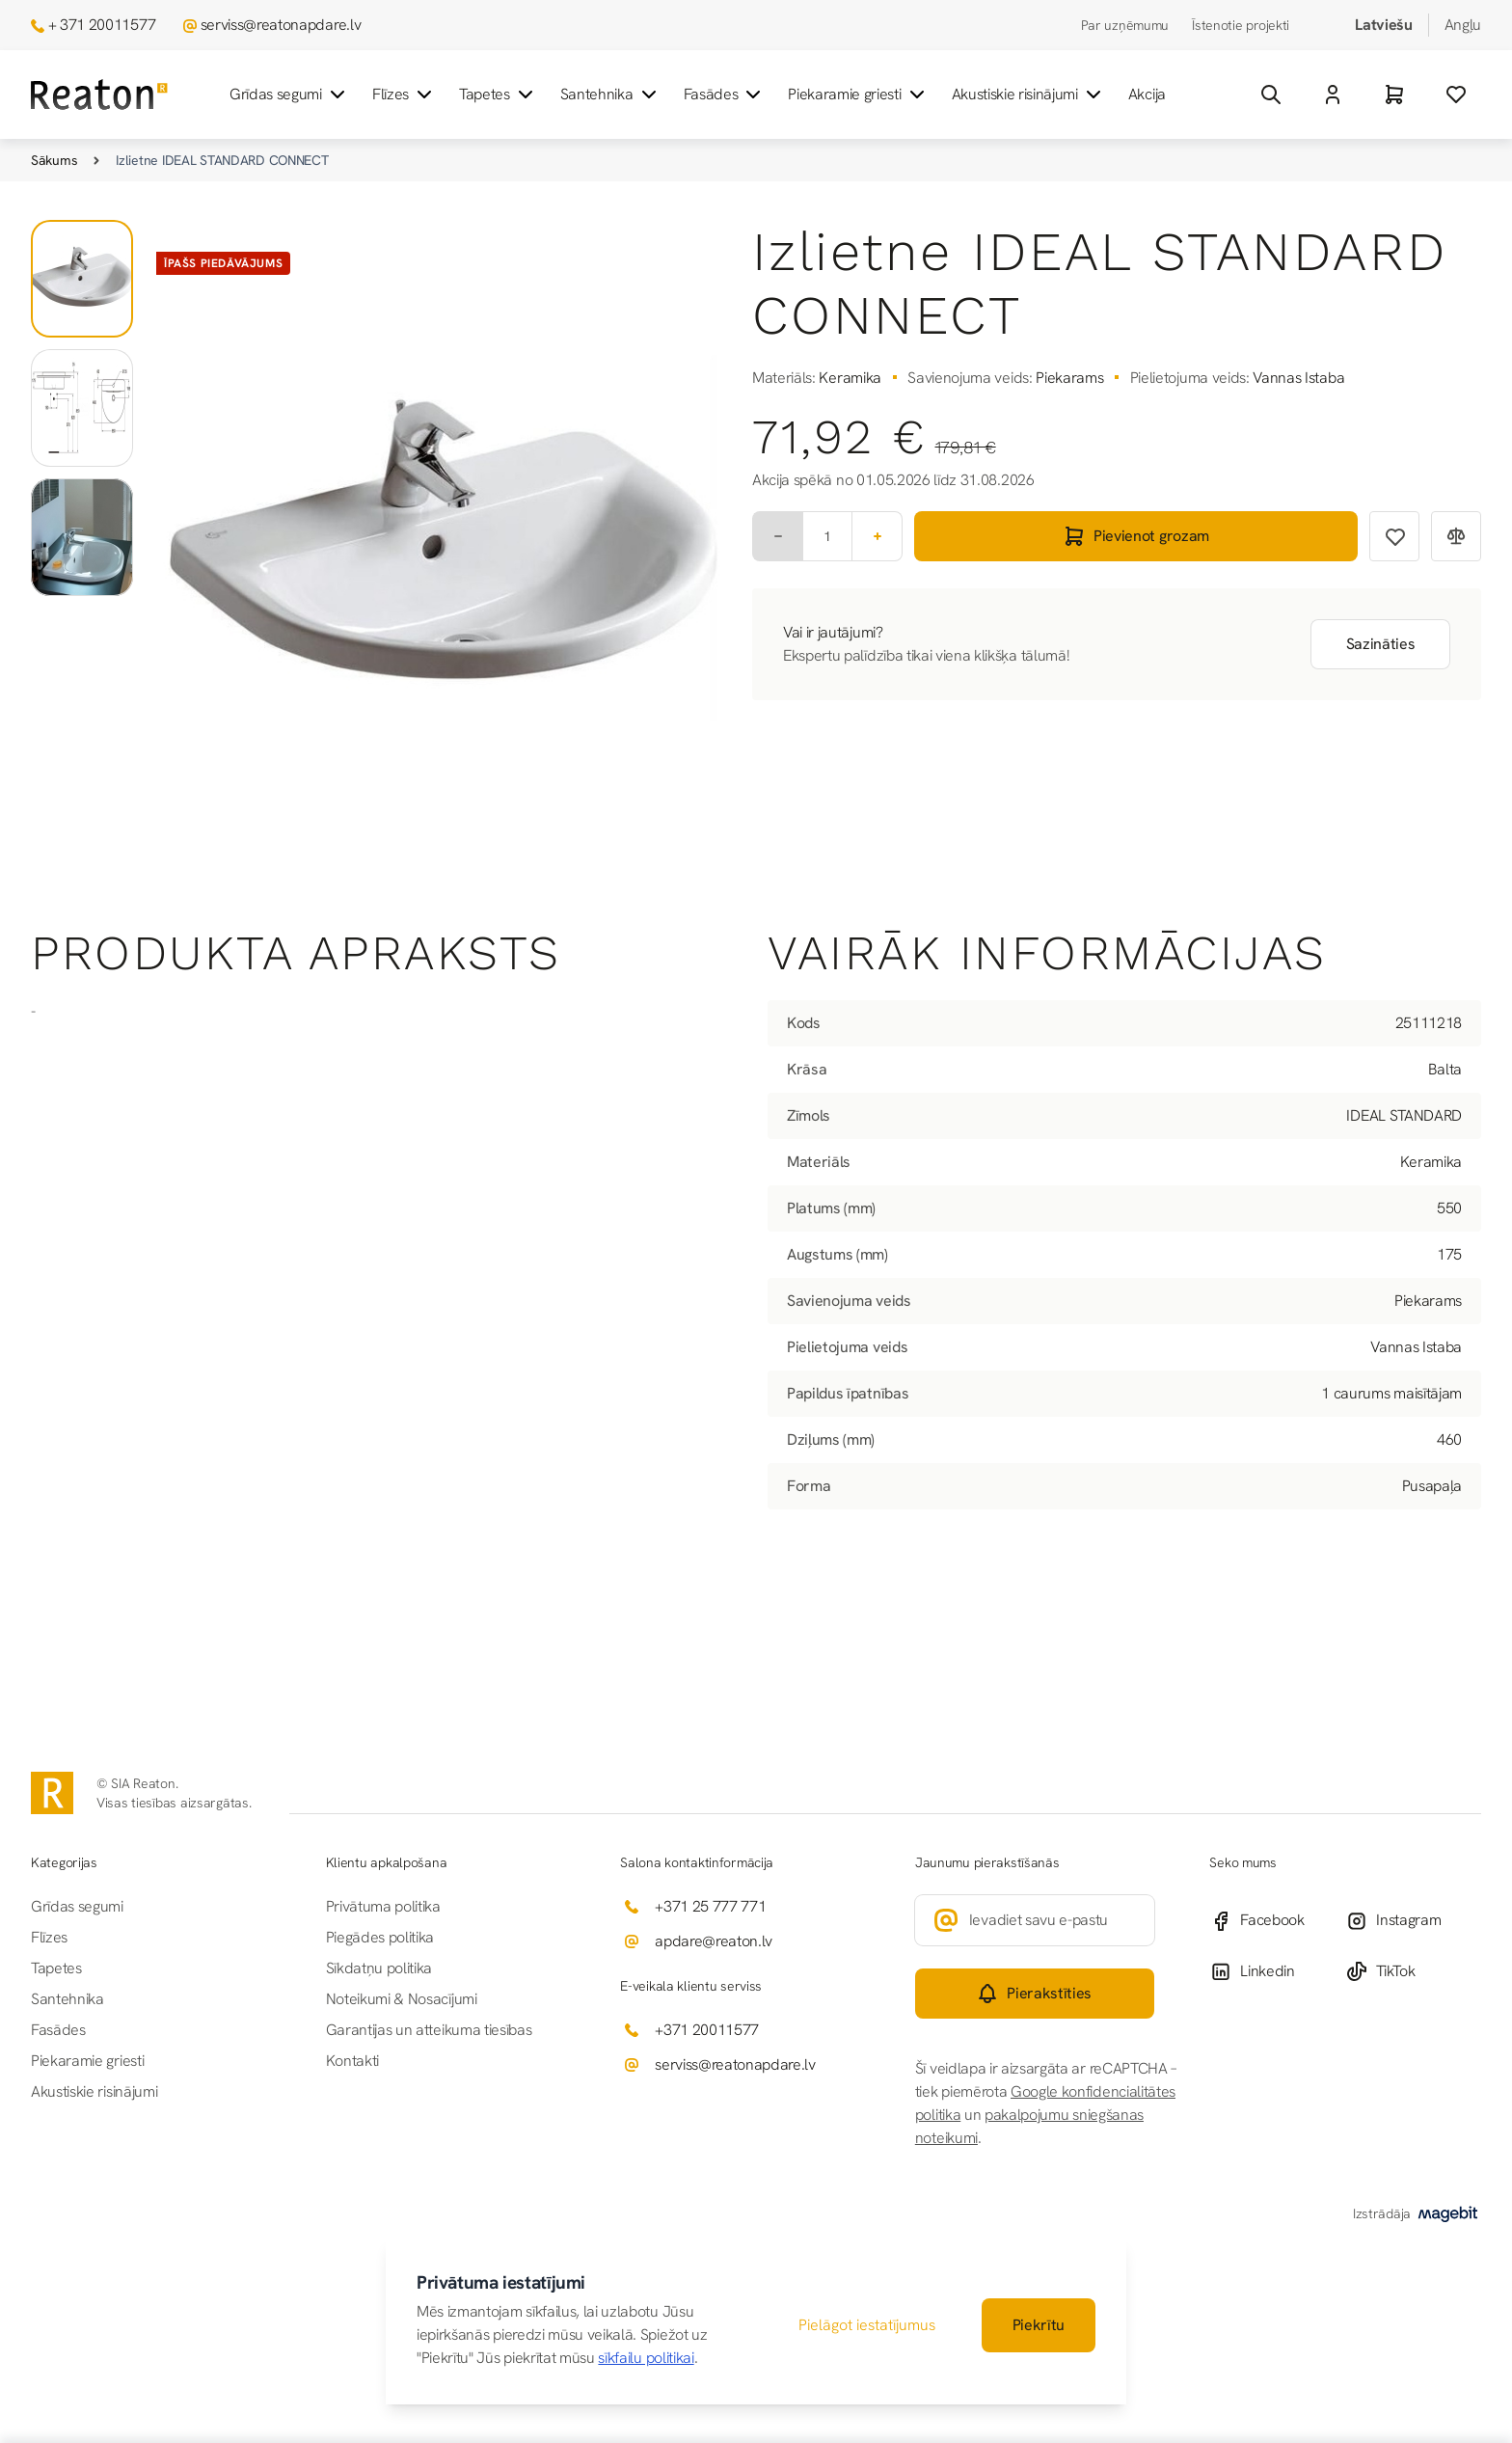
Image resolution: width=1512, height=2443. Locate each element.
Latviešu (1383, 24)
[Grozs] (1394, 94)
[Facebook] (1277, 1920)
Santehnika (610, 94)
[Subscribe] (1035, 1993)
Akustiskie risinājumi (1028, 94)
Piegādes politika (380, 1937)
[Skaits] (827, 536)
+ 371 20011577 (102, 24)
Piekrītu (1038, 2325)
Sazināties (1381, 644)
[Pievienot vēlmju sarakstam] (1394, 536)
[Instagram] (1413, 1920)
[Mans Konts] (1333, 94)
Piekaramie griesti (858, 94)
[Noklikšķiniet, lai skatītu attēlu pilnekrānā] (442, 549)
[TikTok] (1413, 1971)
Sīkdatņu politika (379, 1968)
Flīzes (404, 94)
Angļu (1462, 24)
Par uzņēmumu (1125, 25)
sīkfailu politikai (645, 2358)
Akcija (1147, 94)
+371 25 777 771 (710, 1906)
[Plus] (877, 536)
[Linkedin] (1277, 1971)
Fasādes (725, 94)
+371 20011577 (707, 2030)
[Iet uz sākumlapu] (99, 95)
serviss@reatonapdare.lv (281, 24)
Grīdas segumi (289, 94)
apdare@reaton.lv (713, 1941)
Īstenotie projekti (1240, 25)
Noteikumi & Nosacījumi (401, 1999)
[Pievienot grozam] (1136, 536)
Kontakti (352, 2060)
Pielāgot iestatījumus (866, 2325)
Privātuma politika (383, 1906)
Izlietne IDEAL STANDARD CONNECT (222, 160)
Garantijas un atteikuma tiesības (429, 2030)
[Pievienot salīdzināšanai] (1456, 536)
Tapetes (498, 94)
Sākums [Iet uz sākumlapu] (54, 160)
